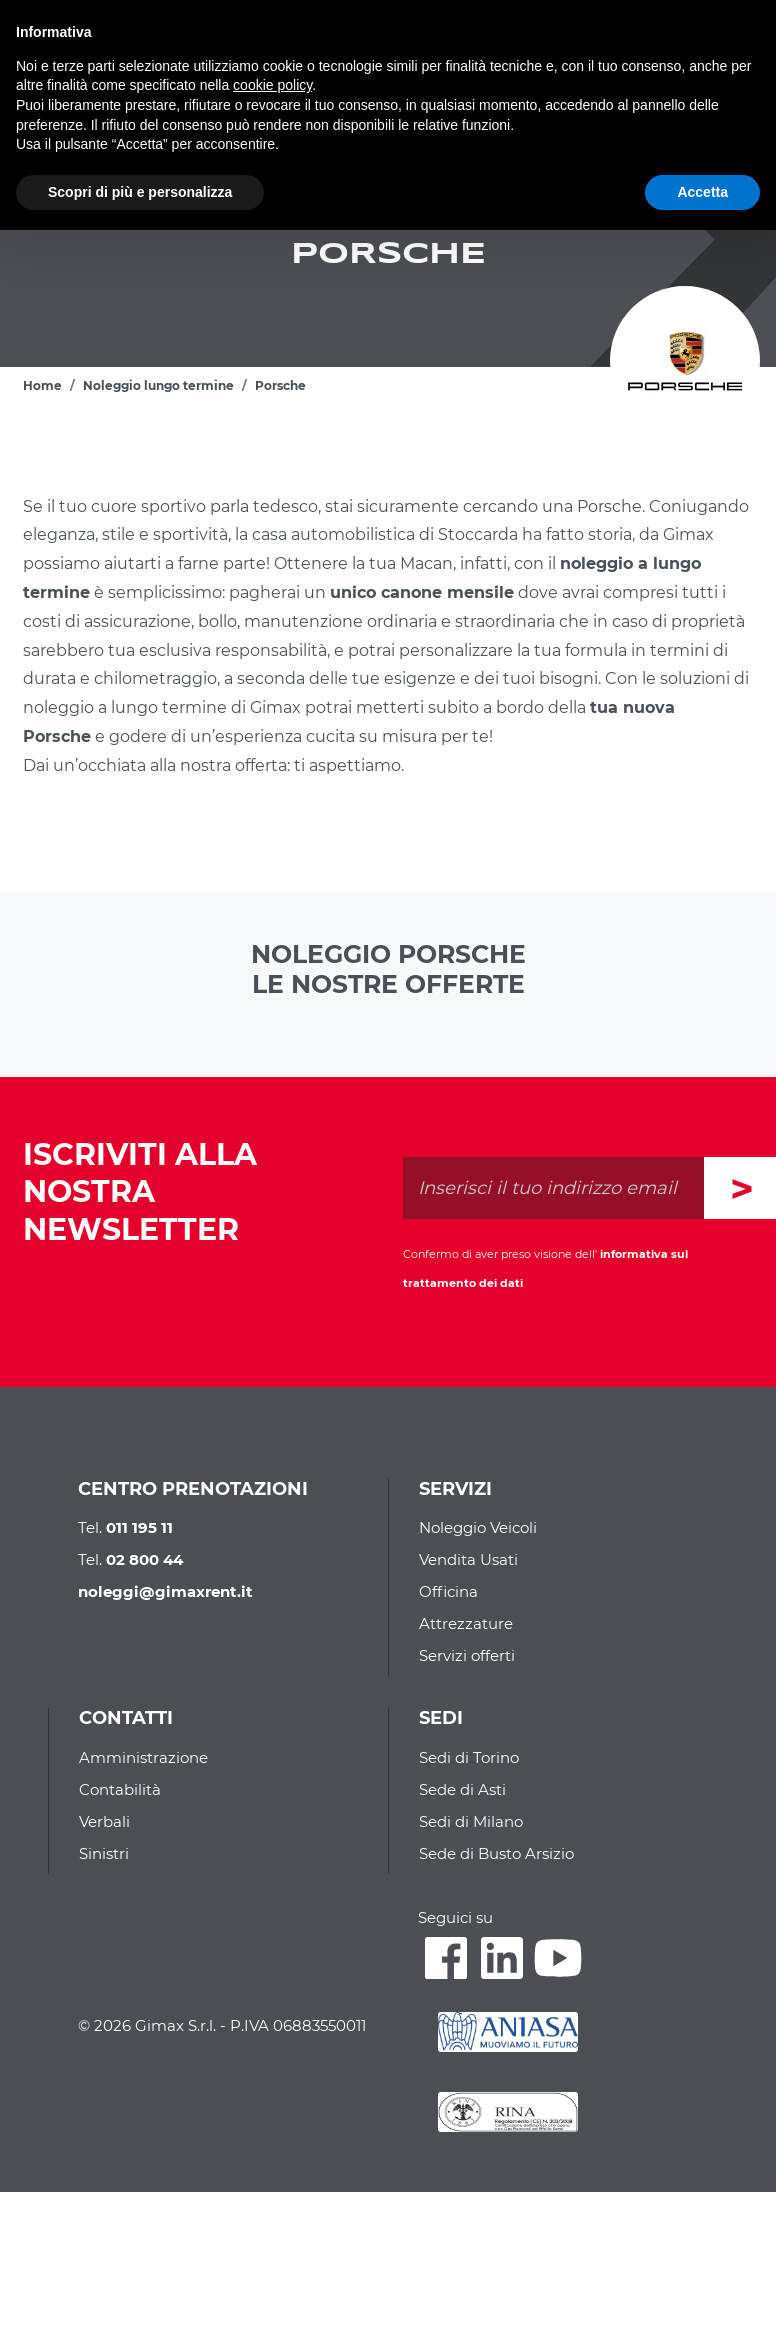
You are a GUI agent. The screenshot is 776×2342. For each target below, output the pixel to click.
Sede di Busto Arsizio (496, 1853)
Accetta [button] (702, 192)
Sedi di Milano (471, 1821)
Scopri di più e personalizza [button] (140, 192)
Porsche (280, 385)
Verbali (104, 1821)
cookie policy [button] (272, 85)
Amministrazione (143, 1757)
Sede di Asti (462, 1789)
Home (42, 385)
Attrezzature (466, 1623)
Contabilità (120, 1789)
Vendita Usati (468, 1559)
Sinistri (104, 1853)
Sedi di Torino (469, 1757)
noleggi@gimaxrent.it (165, 1591)
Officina (448, 1591)
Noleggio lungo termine (158, 385)
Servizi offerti (467, 1655)
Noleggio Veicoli (478, 1527)
